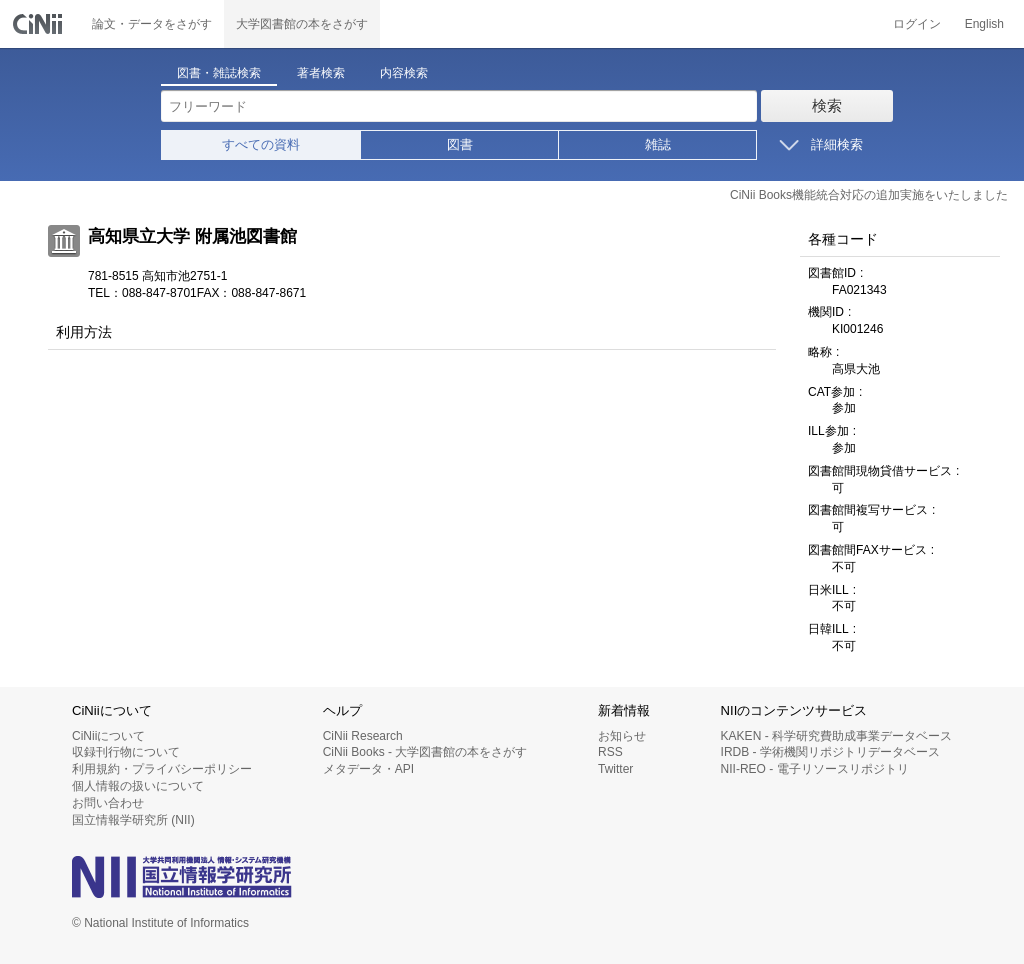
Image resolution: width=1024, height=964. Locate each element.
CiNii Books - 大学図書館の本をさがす (425, 752)
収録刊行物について (126, 752)
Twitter (615, 769)
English (984, 24)
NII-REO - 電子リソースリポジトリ (815, 769)
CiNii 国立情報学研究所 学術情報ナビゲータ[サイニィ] (40, 24)
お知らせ (622, 736)
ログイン (917, 24)
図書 (460, 144)
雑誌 (658, 144)
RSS (610, 752)
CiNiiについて (108, 736)
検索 (827, 105)
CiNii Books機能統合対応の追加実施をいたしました (869, 195)
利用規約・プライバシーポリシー (162, 769)
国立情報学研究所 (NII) (133, 820)
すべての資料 (261, 144)
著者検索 (321, 73)
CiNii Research (363, 736)
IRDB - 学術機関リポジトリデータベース (830, 752)
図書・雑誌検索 (219, 73)
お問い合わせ (108, 803)
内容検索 (404, 73)
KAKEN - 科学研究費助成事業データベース (836, 736)
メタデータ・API (368, 769)
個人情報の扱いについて (138, 786)
